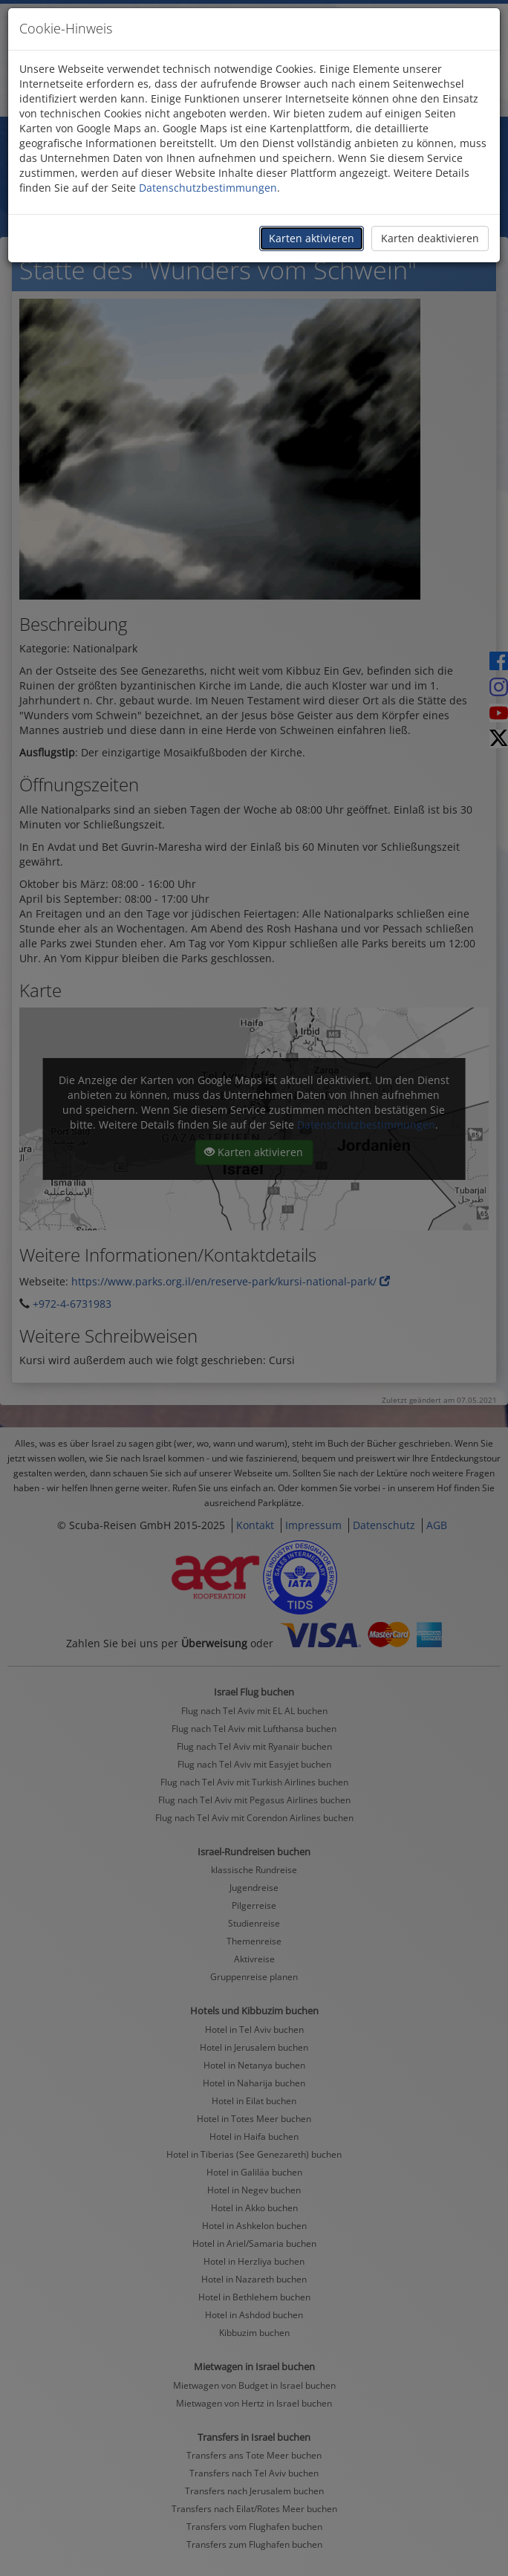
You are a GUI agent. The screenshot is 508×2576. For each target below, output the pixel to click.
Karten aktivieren (311, 238)
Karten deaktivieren (430, 238)
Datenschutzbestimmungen (208, 188)
